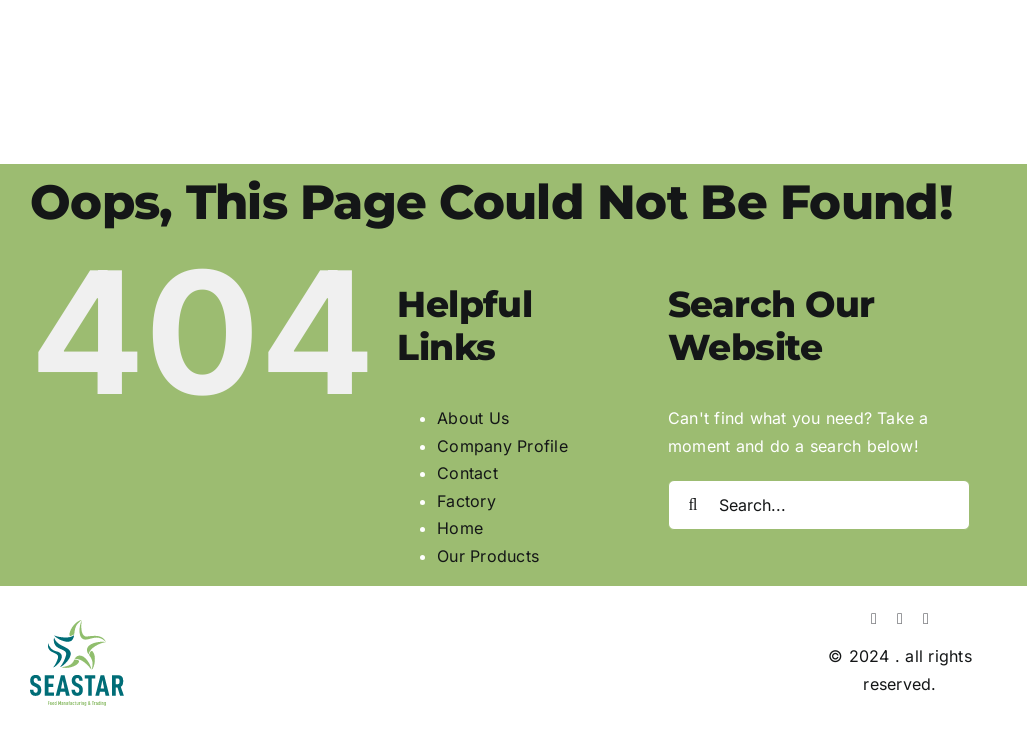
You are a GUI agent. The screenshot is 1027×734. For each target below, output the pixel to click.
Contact (467, 473)
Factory (466, 501)
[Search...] (819, 505)
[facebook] (874, 619)
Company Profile (502, 446)
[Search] (693, 505)
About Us (473, 418)
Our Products (488, 556)
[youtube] (926, 619)
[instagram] (900, 619)
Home (460, 528)
